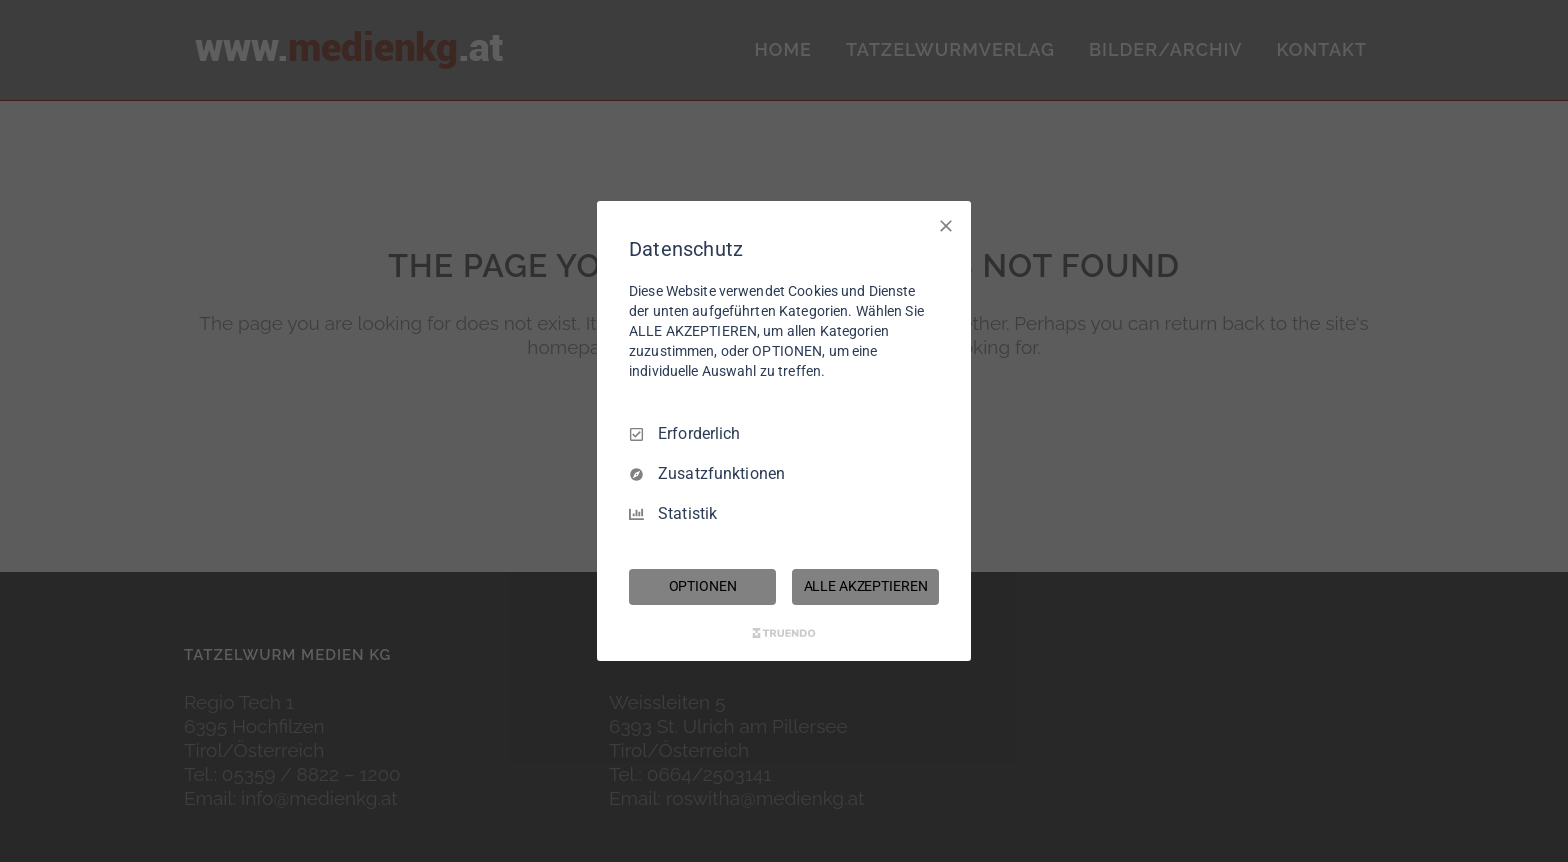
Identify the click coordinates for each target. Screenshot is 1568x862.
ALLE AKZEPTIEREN (866, 586)
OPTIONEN (703, 586)
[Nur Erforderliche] (946, 226)
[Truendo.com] (784, 633)
